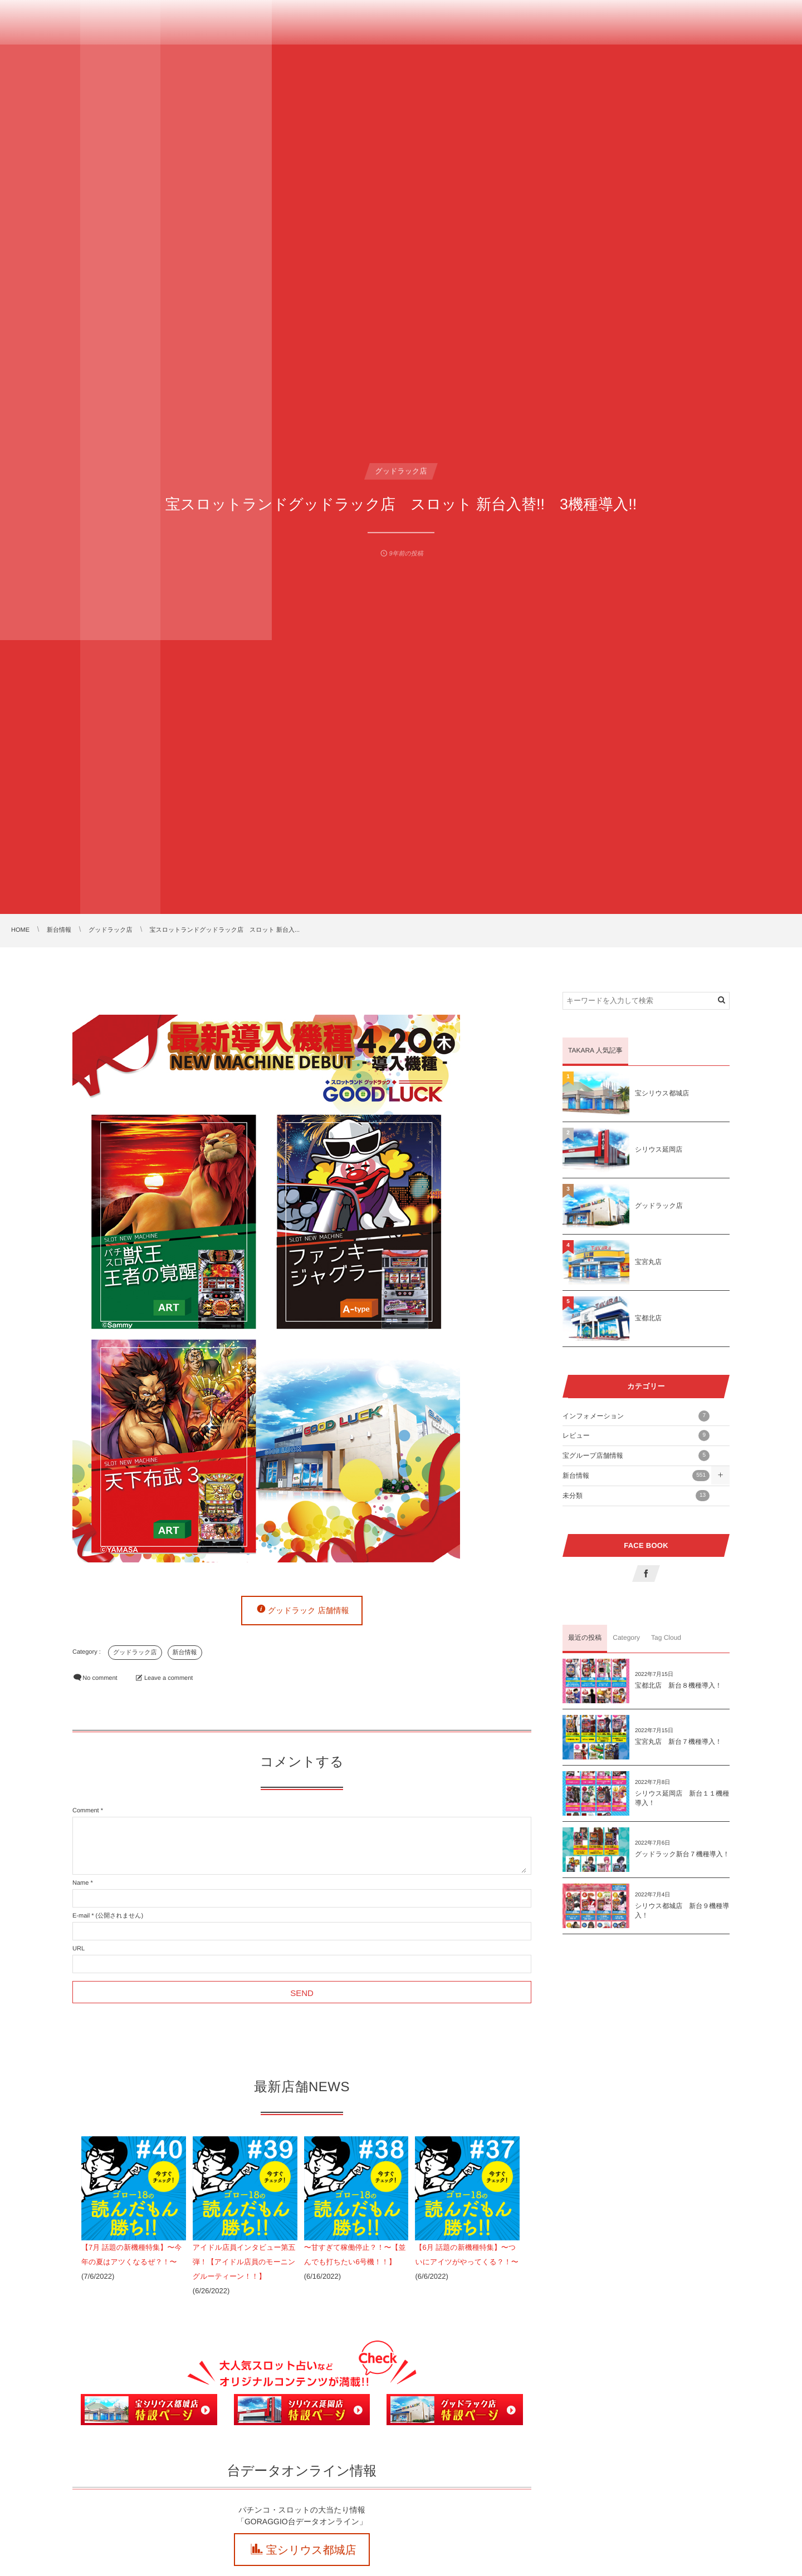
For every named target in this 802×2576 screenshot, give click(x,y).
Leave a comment (168, 1678)
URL (78, 1948)
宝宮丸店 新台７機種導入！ (678, 1742)
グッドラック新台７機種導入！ (682, 1854)
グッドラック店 (135, 1652)
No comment (99, 1678)
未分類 (636, 1495)
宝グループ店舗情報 (636, 1455)
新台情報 (185, 1652)
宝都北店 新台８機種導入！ (678, 1685)
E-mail (81, 1916)
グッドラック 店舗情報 (308, 1610)
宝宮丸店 (648, 1262)
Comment (85, 1810)
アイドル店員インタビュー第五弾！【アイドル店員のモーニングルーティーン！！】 (244, 2261)
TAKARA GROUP (61, 19)
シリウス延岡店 (658, 1149)
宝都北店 (648, 1318)
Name (80, 1883)
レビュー (636, 1435)
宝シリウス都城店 (311, 2550)
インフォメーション (636, 1416)
